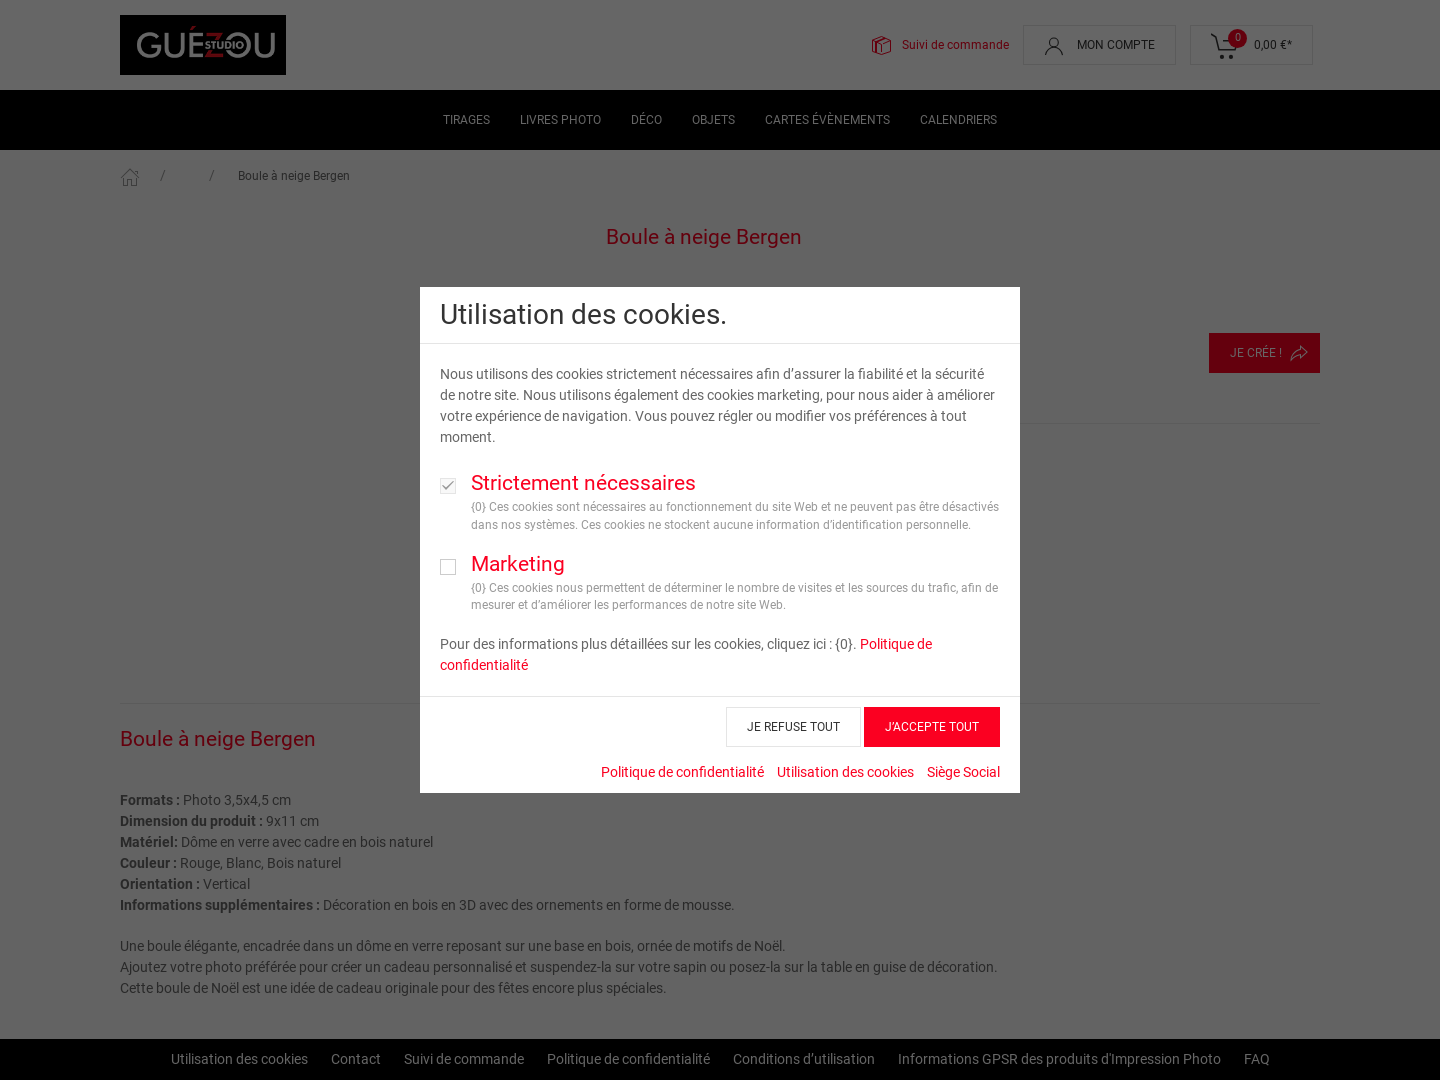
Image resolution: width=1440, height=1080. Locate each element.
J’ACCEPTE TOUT (932, 727)
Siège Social (963, 772)
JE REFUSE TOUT (793, 727)
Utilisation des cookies (845, 772)
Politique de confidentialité (682, 772)
